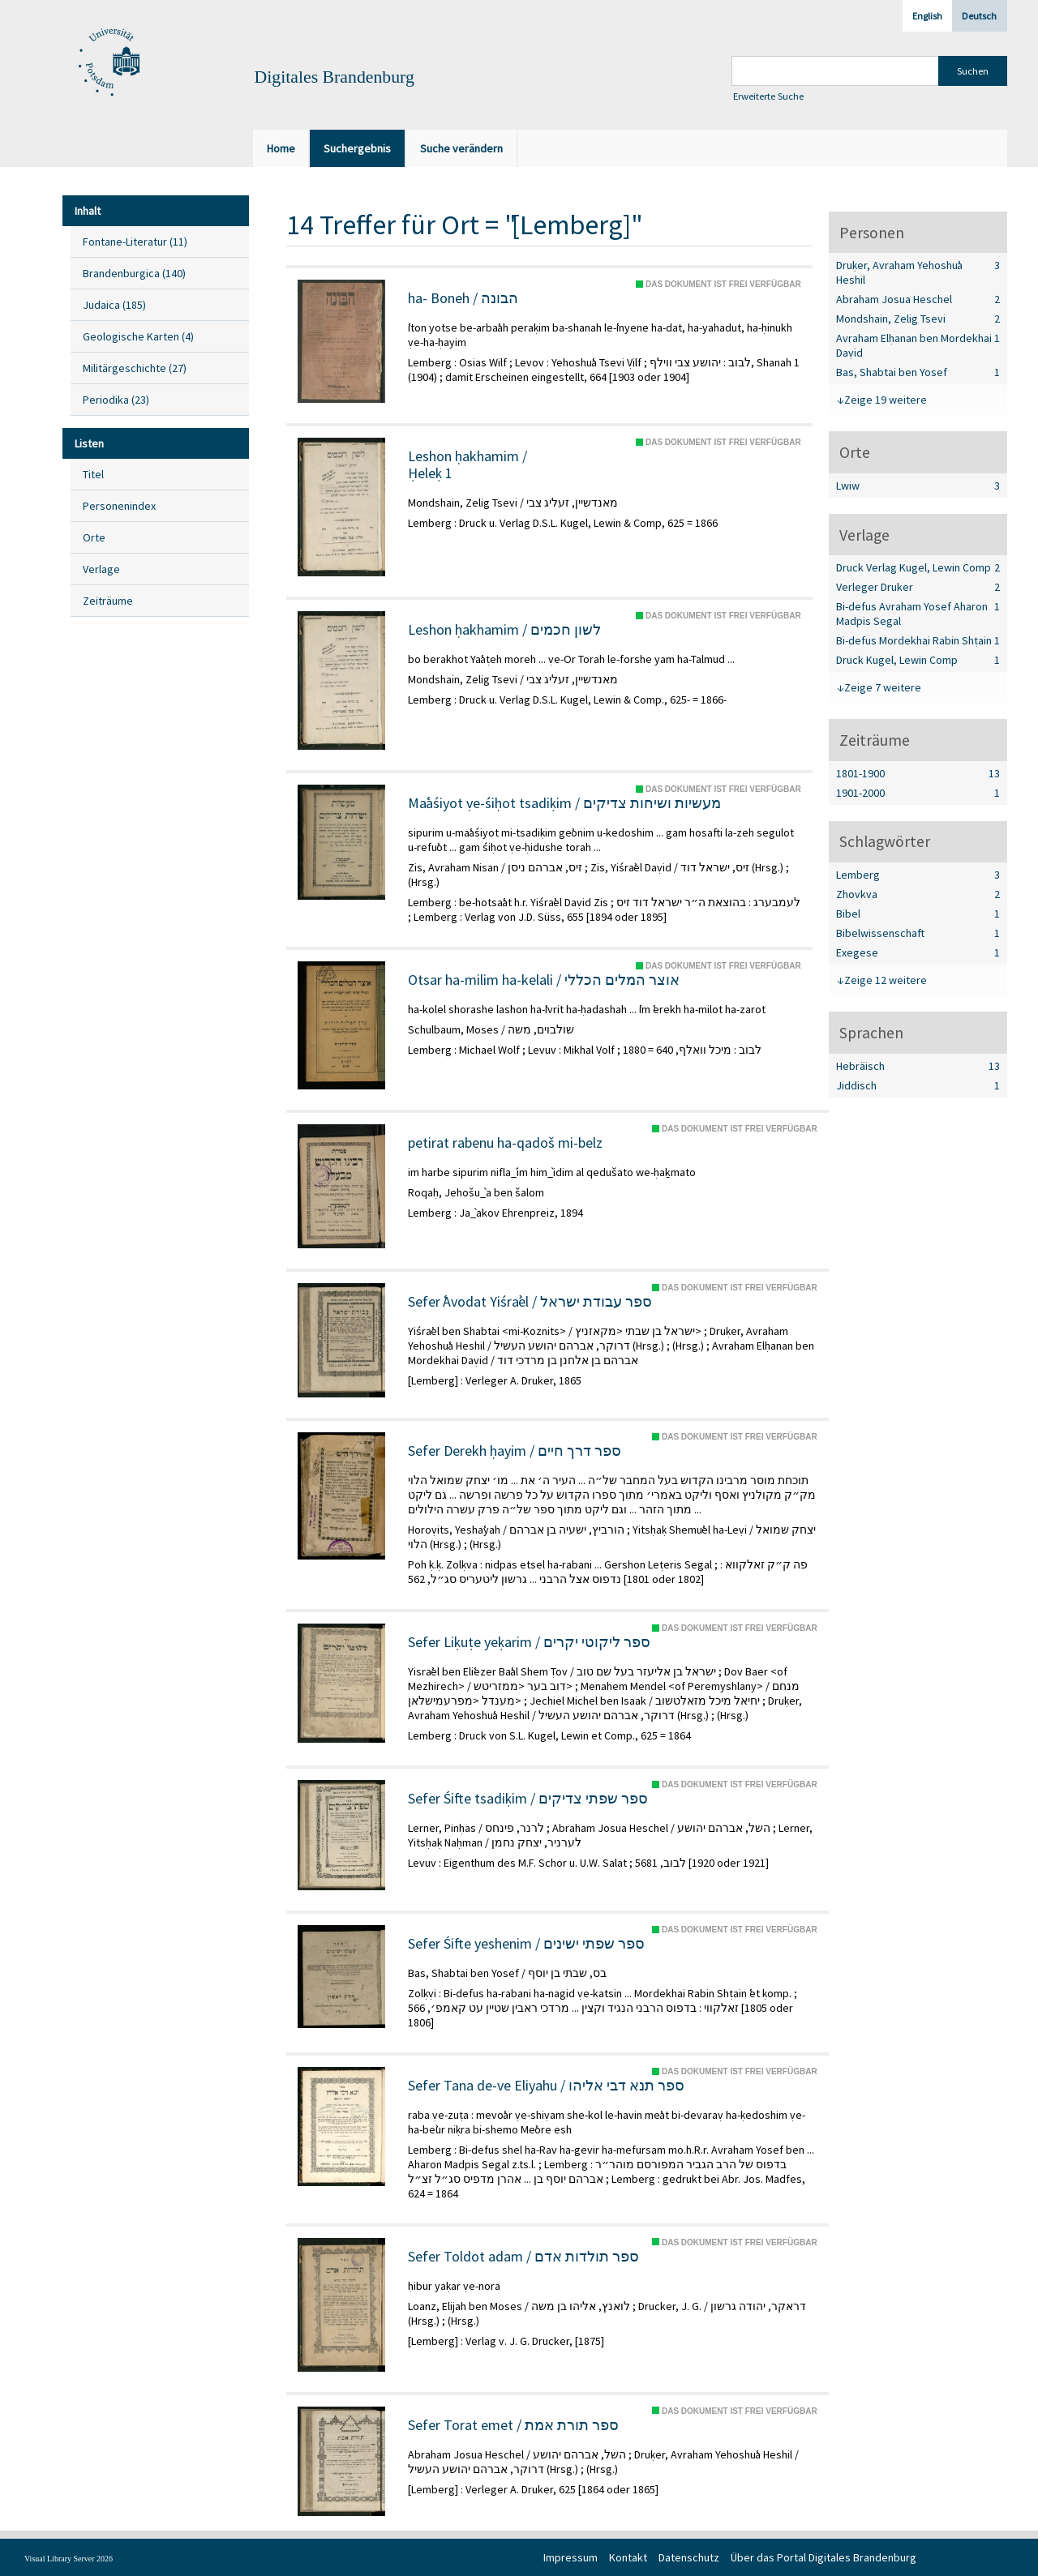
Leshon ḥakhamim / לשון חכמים (504, 630)
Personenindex (119, 506)
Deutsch (979, 16)
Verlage (101, 569)
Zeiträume (108, 600)
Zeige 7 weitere (882, 687)
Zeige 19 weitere (885, 399)
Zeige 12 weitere (885, 980)
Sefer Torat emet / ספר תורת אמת (513, 2425)
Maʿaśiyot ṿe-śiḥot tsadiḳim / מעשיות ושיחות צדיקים (564, 803)
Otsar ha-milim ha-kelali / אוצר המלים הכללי (544, 980)
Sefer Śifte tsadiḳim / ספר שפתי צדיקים (528, 1799)
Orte (94, 537)
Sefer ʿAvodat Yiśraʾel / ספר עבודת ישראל (530, 1302)
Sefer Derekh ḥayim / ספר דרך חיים (514, 1451)
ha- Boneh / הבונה (463, 298)
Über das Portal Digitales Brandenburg (823, 2557)
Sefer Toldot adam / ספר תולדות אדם (523, 2257)
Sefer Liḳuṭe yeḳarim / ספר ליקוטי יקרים (529, 1642)
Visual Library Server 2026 (68, 2558)
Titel (93, 474)
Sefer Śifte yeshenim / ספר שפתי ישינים (526, 1944)
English (927, 16)
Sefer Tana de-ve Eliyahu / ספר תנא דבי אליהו (546, 2086)
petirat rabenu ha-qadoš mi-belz (505, 1143)
